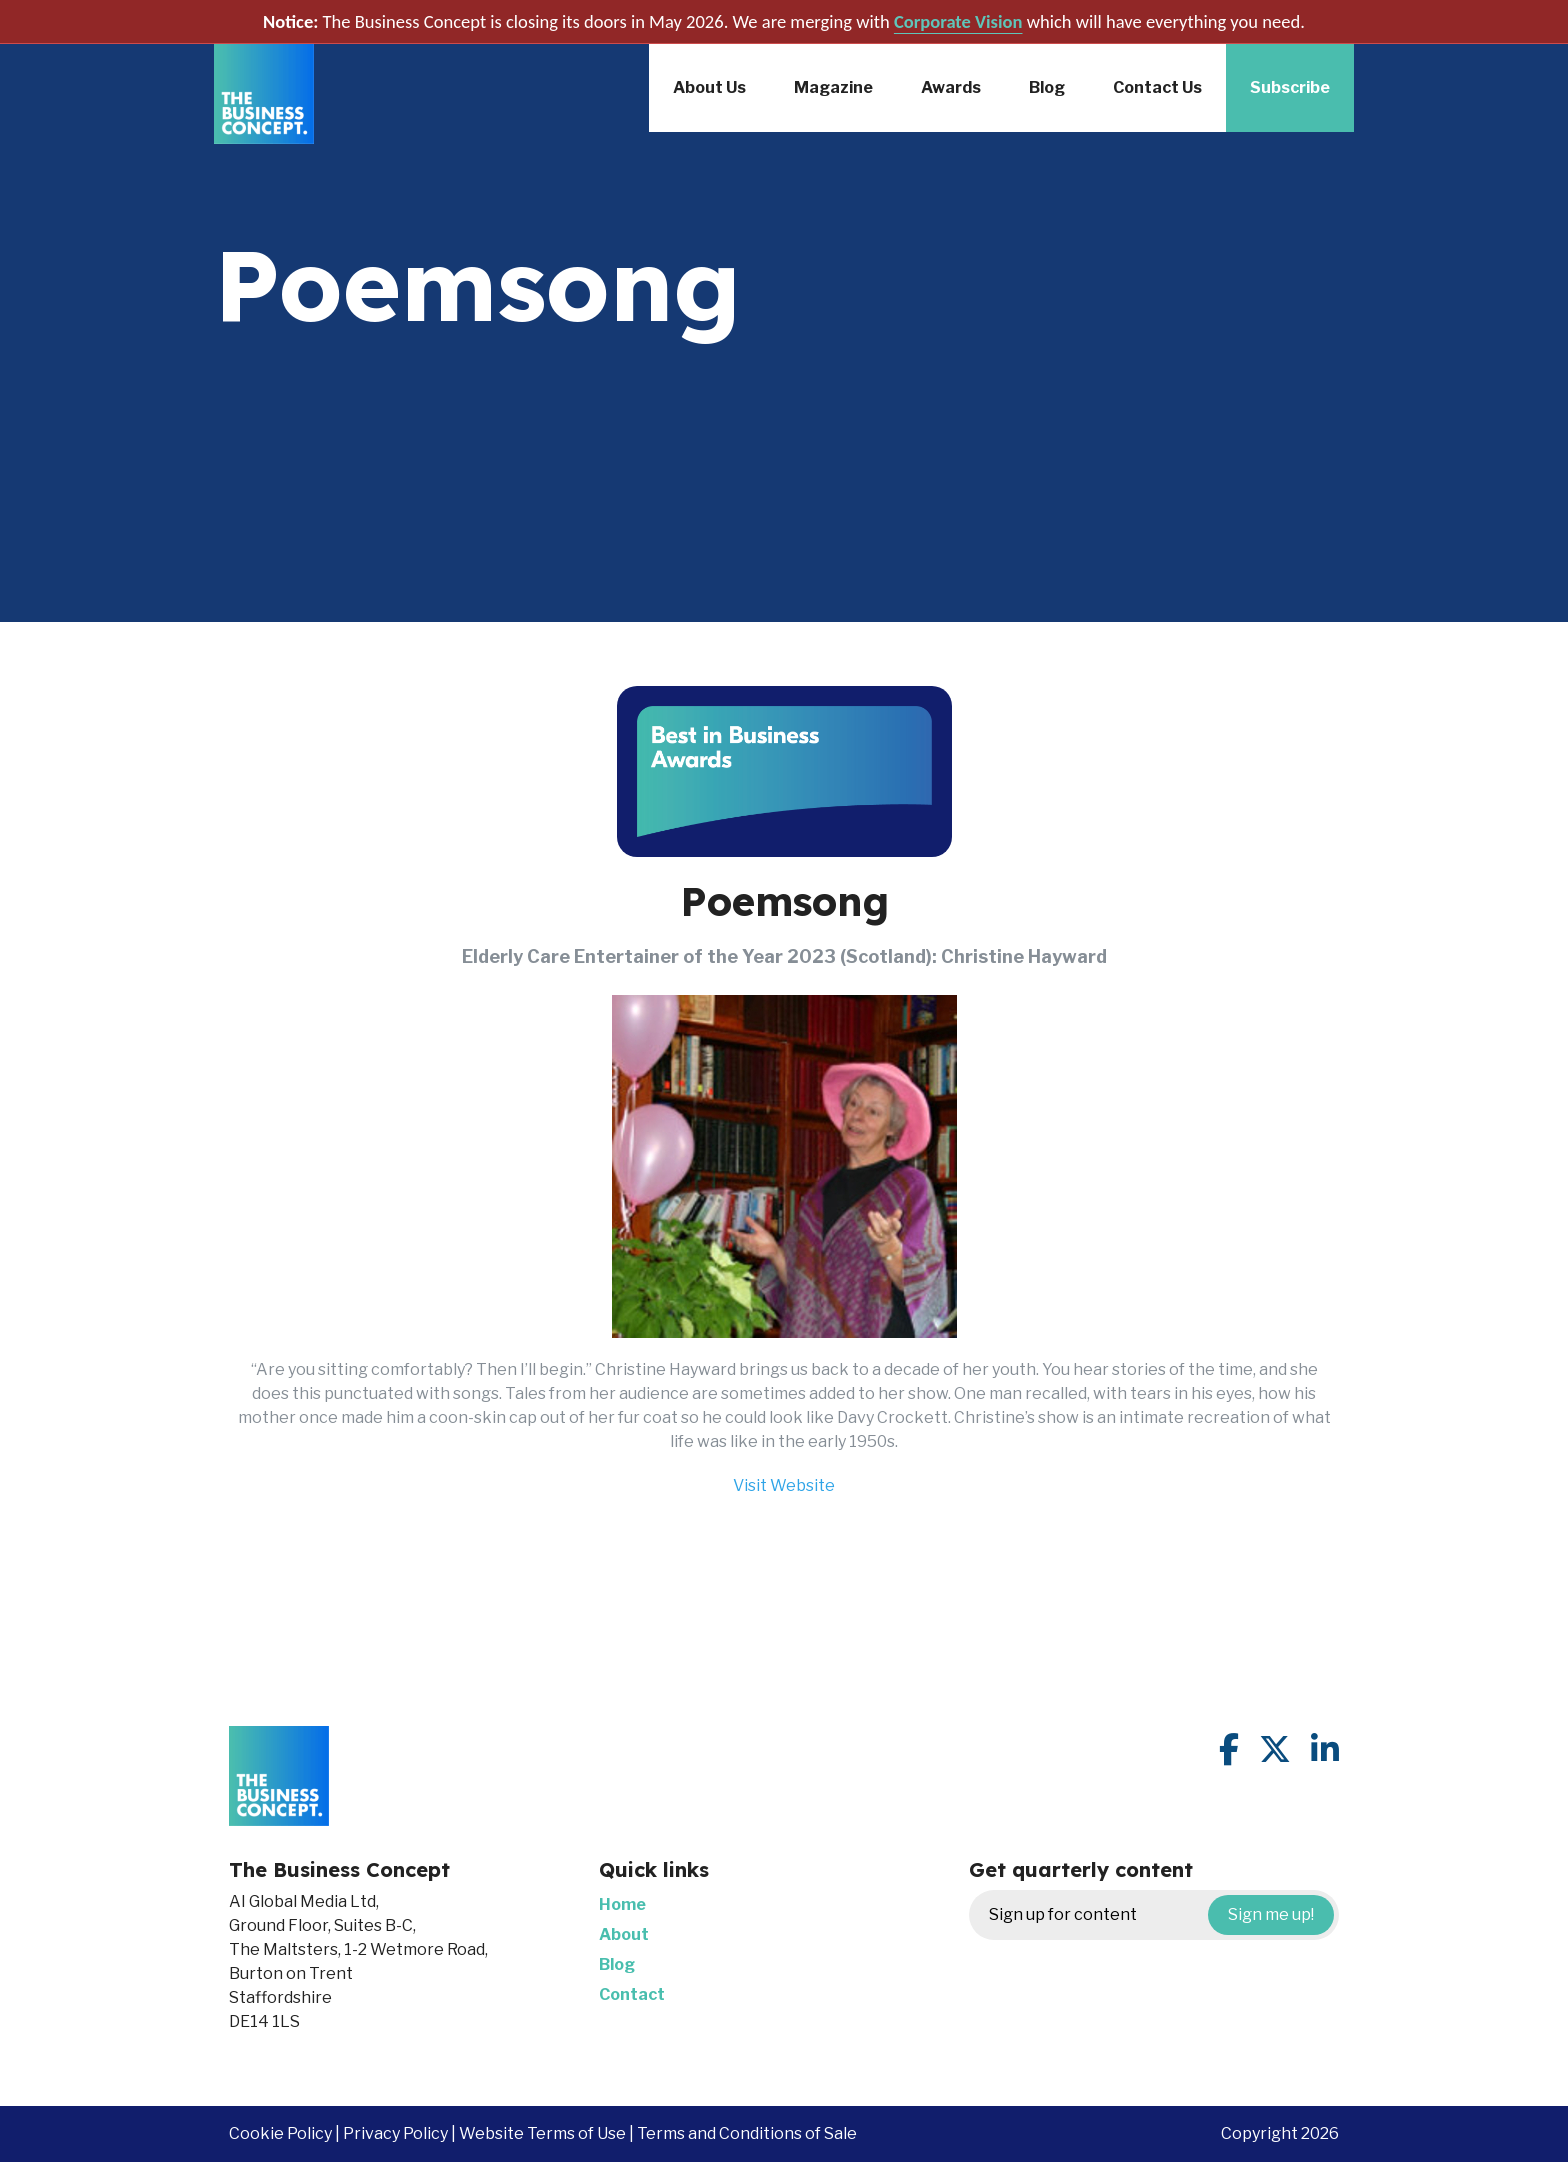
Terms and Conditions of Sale (747, 2133)
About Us (709, 87)
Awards (951, 87)
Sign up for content (1161, 1915)
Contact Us (1157, 87)
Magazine (833, 87)
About (624, 1934)
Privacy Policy (395, 2133)
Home (622, 1904)
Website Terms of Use (542, 2133)
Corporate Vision (958, 21)
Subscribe (1290, 87)
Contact (632, 1994)
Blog (1047, 87)
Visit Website (784, 1485)
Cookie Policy (280, 2133)
